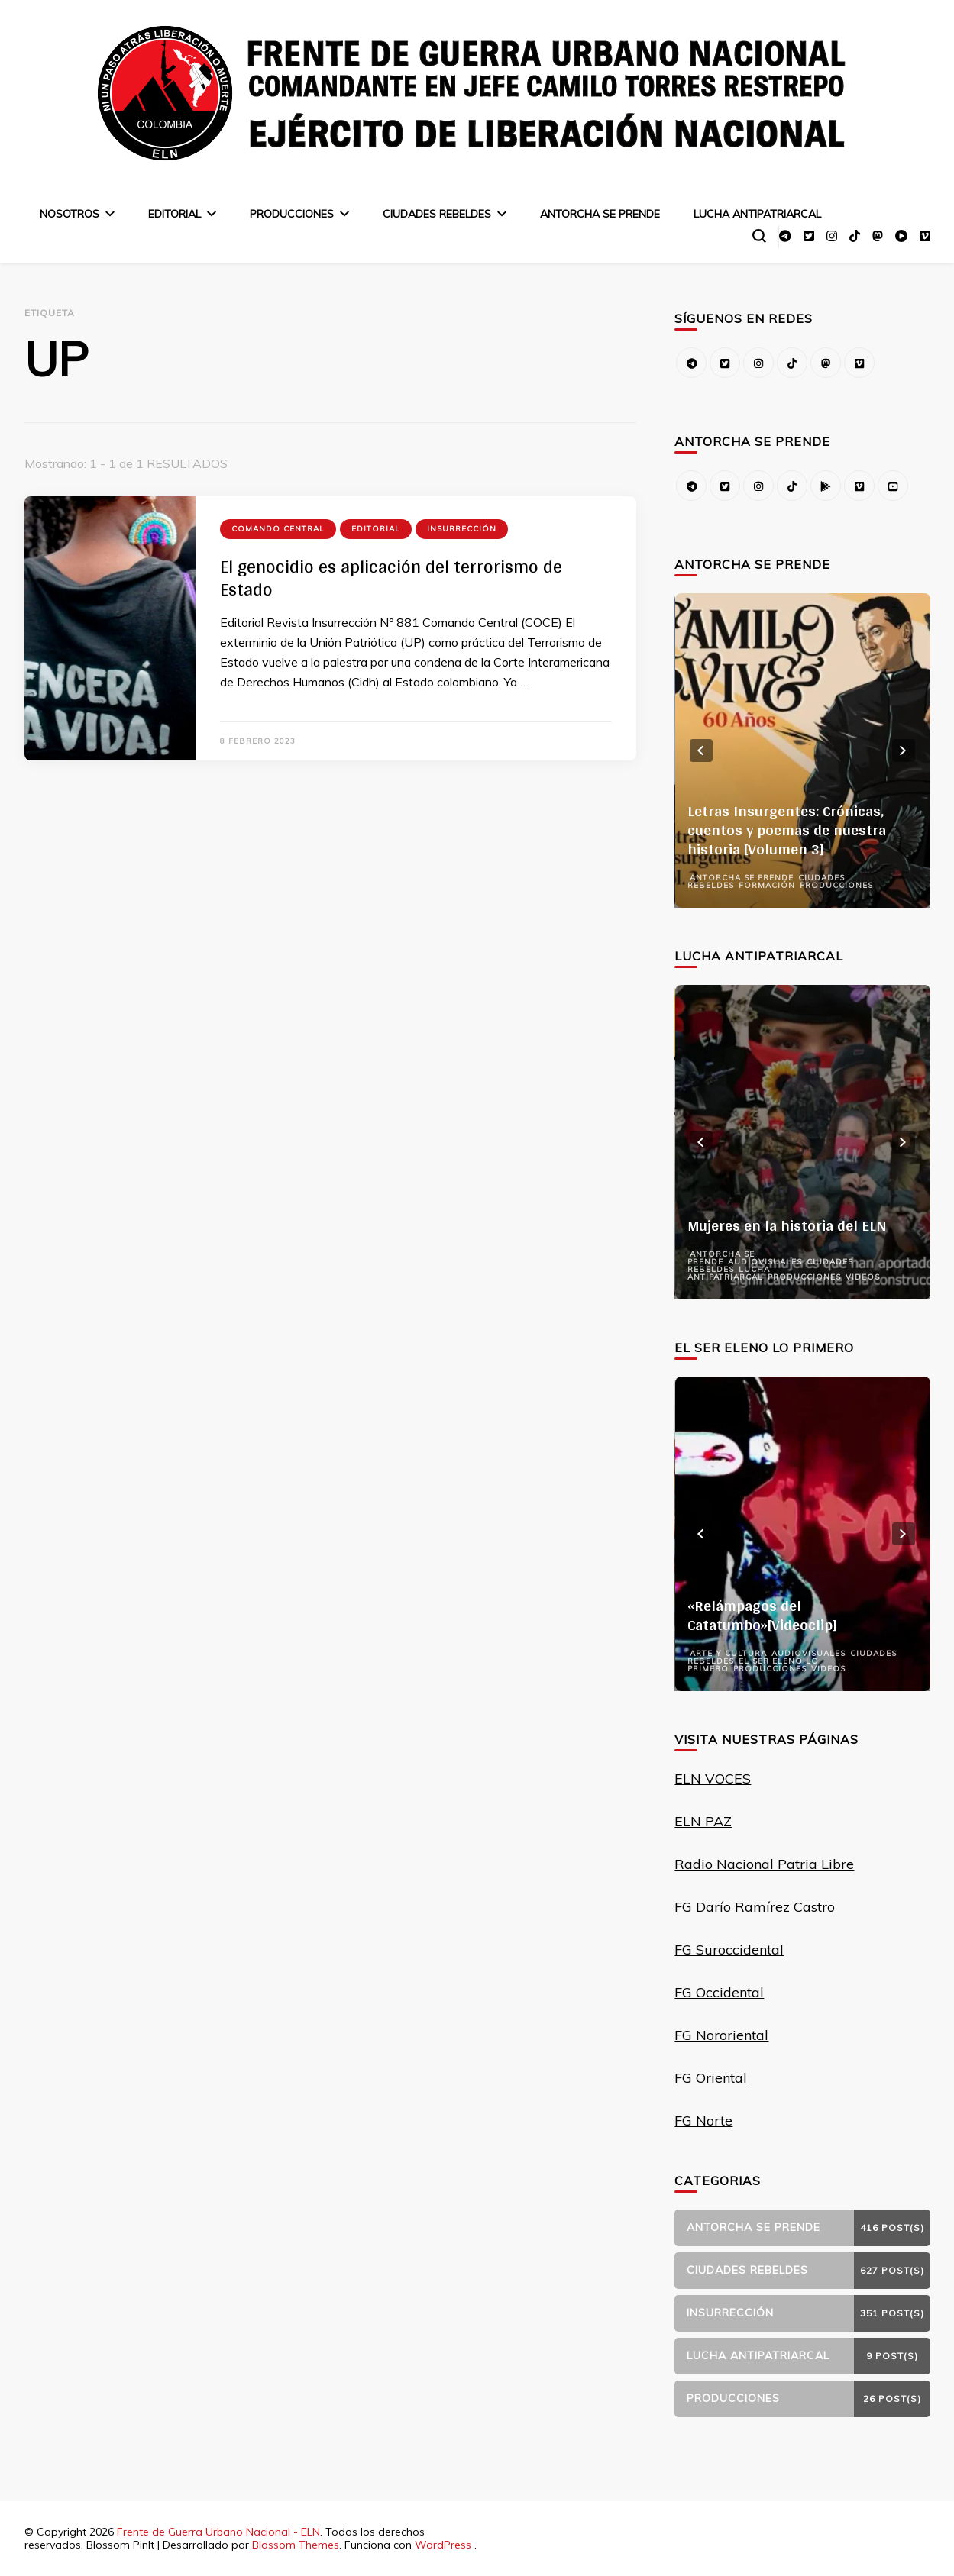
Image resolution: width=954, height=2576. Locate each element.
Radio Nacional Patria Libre (764, 1864)
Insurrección (461, 529)
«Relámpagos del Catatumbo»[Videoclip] (762, 1615)
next (903, 750)
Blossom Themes (295, 2545)
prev (701, 750)
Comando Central (278, 529)
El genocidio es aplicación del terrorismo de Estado (391, 577)
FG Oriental (710, 2078)
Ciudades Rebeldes (437, 214)
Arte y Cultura (728, 1653)
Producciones (292, 214)
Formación (767, 885)
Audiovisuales (765, 1262)
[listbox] (802, 750)
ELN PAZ (703, 1821)
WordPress (443, 2545)
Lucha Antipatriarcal (757, 214)
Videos (863, 1277)
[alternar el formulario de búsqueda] (759, 236)
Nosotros (69, 214)
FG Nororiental (721, 2035)
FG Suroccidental (729, 1949)
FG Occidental (719, 1992)
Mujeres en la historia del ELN (787, 1225)
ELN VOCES (712, 1778)
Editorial (174, 214)
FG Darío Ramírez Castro (754, 1907)
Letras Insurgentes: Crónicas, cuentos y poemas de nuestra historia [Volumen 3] (786, 830)
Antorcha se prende (600, 214)
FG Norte (703, 2120)
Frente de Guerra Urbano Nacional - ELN (218, 2532)
